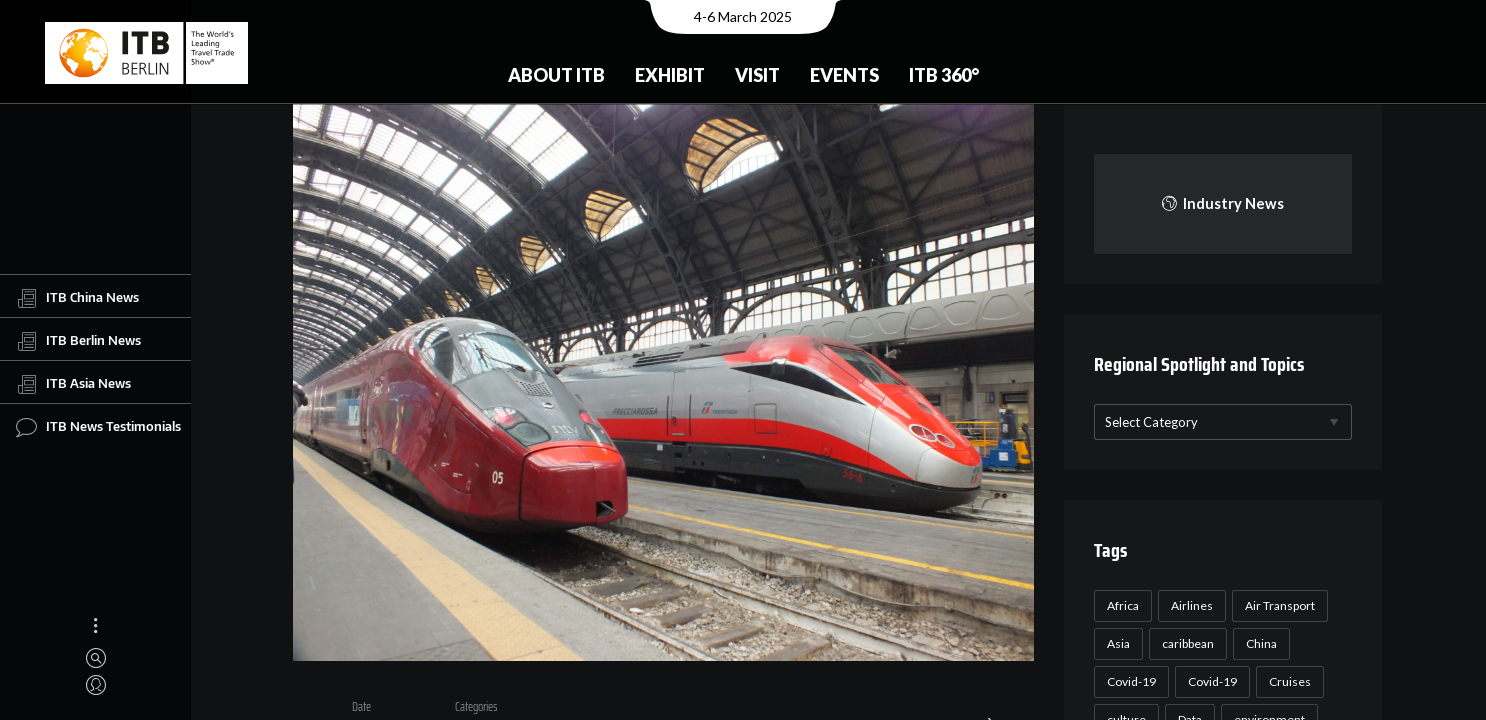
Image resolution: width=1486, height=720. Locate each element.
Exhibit (670, 75)
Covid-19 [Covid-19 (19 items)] (1210, 681)
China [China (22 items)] (1259, 643)
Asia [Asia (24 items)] (1116, 643)
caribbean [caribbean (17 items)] (1186, 643)
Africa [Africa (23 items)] (1121, 605)
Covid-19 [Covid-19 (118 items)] (1129, 681)
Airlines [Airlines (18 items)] (1190, 605)
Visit (757, 75)
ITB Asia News (73, 384)
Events (844, 75)
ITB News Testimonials (98, 427)
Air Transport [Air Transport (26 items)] (1278, 605)
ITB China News (77, 298)
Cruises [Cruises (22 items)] (1288, 681)
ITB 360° (944, 75)
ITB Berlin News (78, 341)
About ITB (556, 75)
